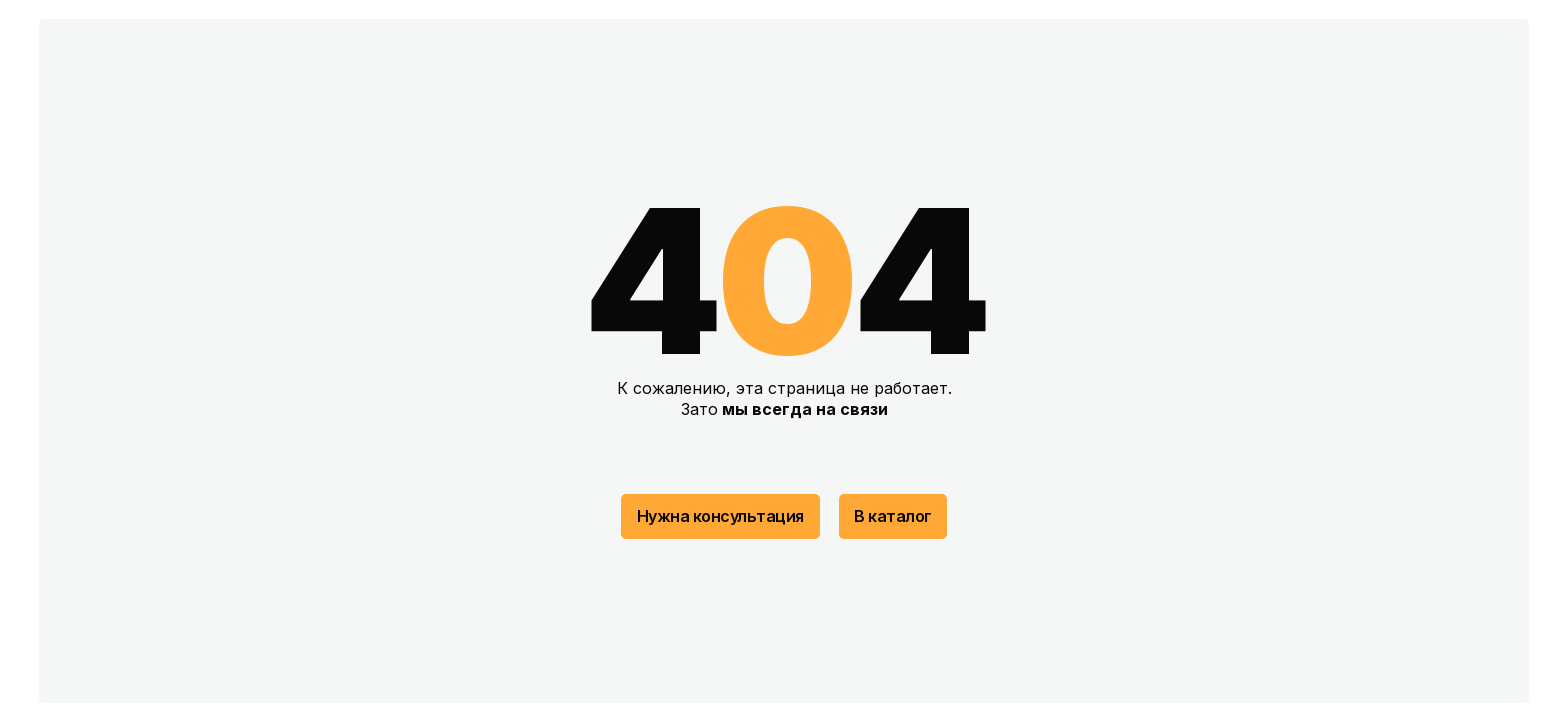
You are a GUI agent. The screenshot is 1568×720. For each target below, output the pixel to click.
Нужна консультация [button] (720, 516)
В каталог (893, 516)
